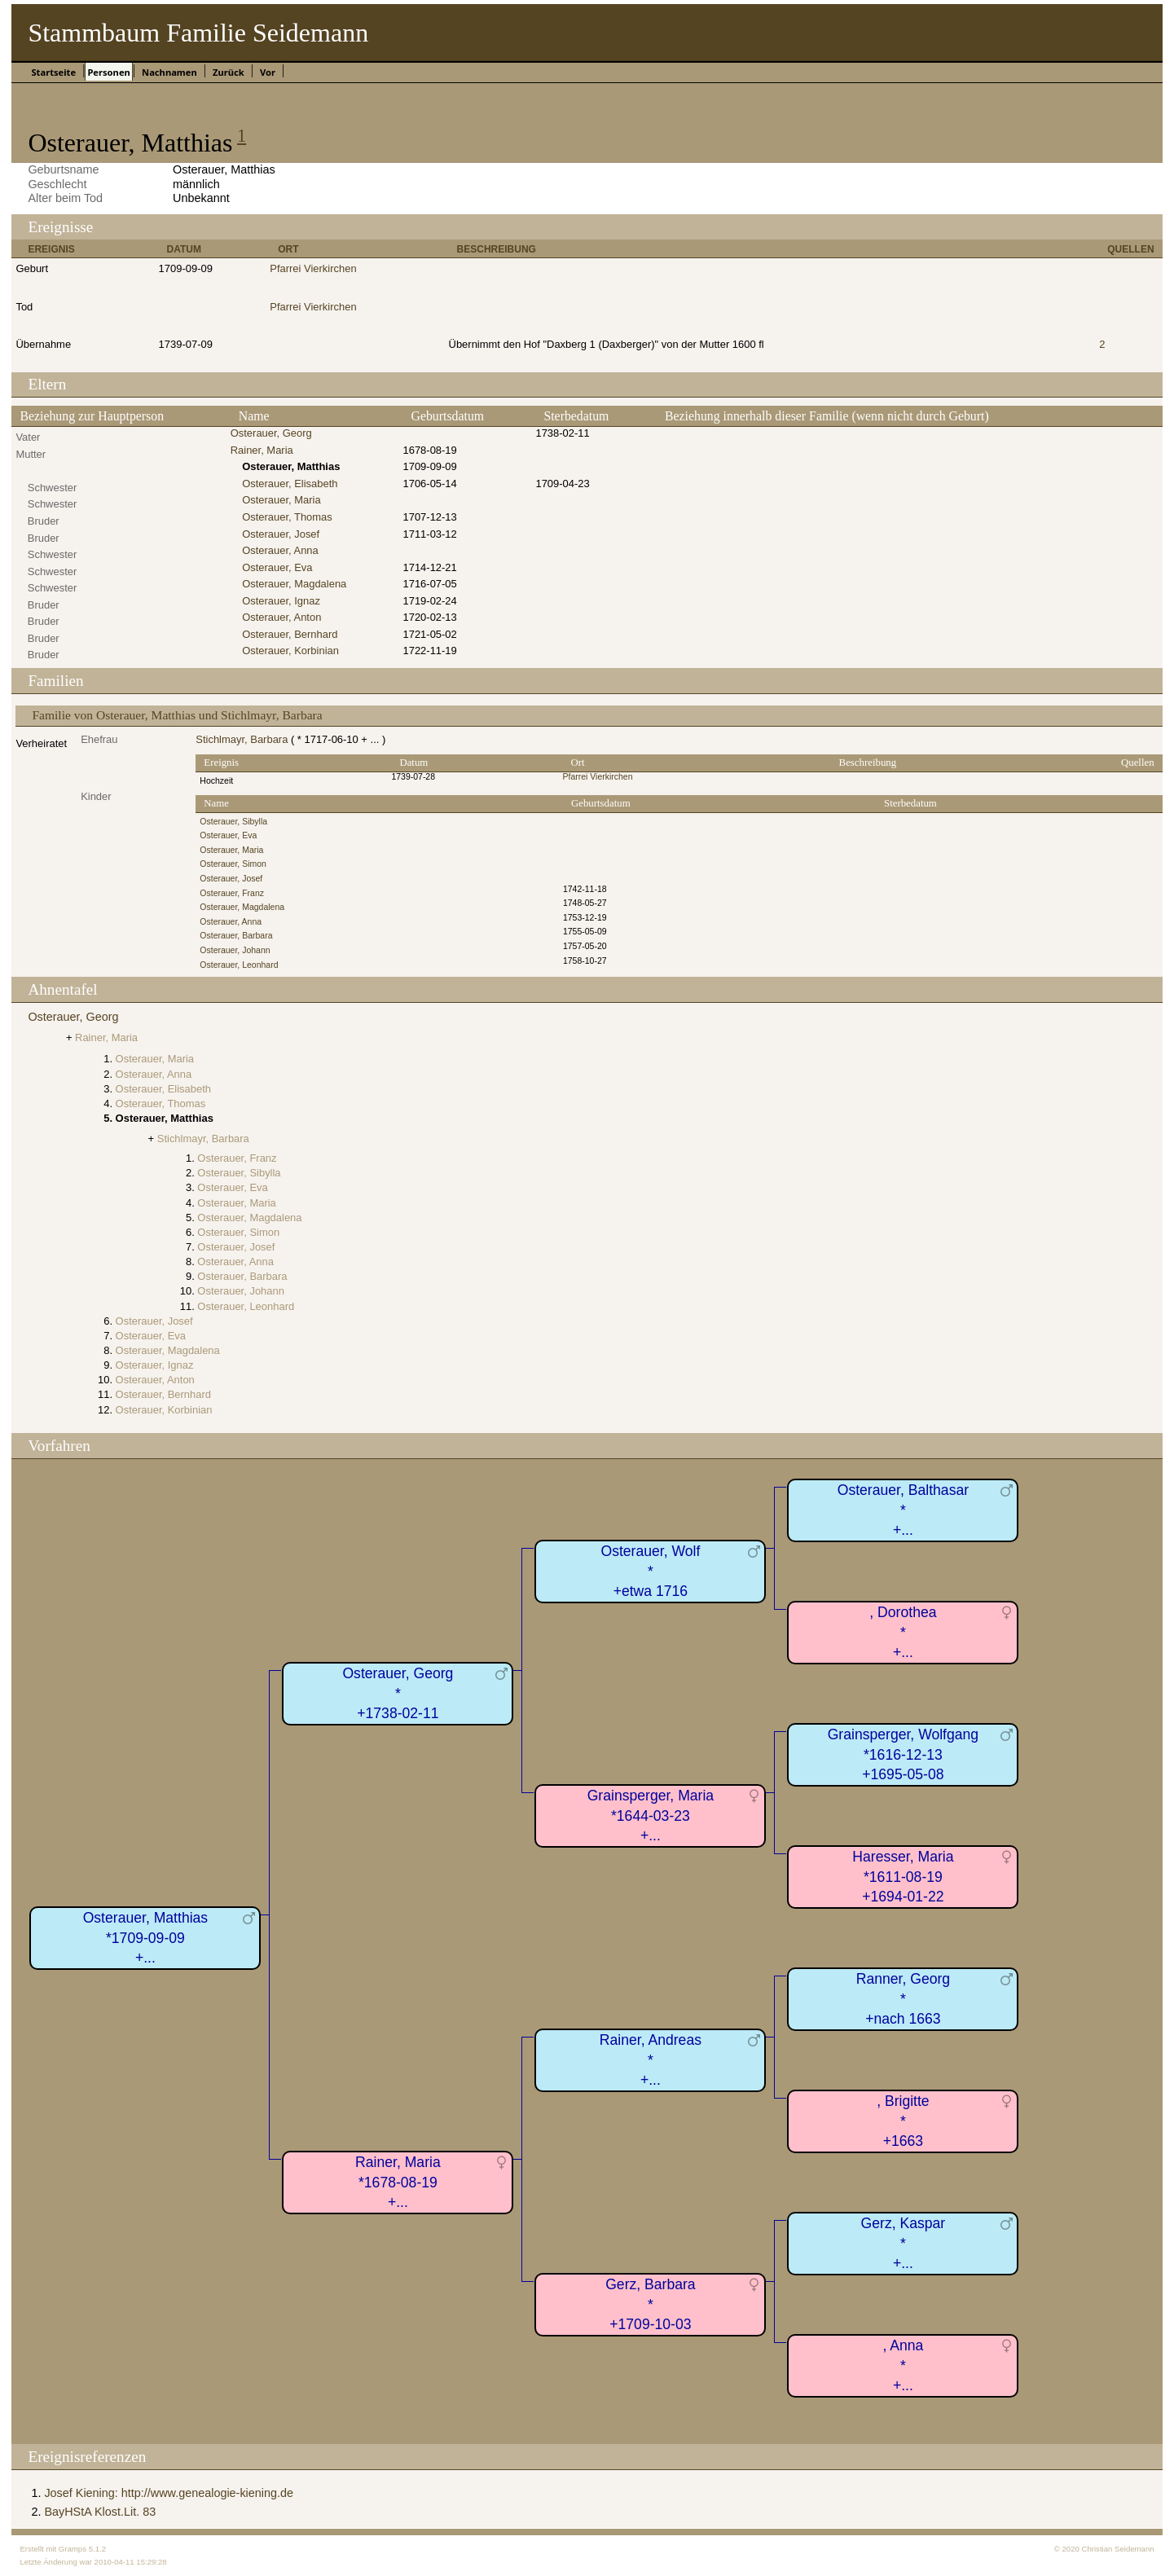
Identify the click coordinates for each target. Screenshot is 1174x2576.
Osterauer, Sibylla (233, 821)
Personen (108, 72)
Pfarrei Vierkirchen (313, 268)
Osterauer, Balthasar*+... (903, 1510)
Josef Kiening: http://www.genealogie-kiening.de (168, 2492)
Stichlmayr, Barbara (242, 739)
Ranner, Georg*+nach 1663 (903, 1999)
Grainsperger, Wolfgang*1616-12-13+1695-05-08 (903, 1754)
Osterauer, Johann (235, 950)
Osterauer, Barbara (236, 935)
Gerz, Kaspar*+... (903, 2243)
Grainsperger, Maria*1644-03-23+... (650, 1815)
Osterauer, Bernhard (289, 634)
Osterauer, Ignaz (281, 601)
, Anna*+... (902, 2365)
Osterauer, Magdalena (294, 584)
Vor (267, 72)
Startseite (53, 72)
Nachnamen (169, 72)
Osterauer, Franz (232, 893)
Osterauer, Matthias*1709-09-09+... (146, 1938)
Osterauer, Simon (233, 863)
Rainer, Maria (262, 450)
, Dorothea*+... (902, 1632)
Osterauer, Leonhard (239, 965)
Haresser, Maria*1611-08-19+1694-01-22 (902, 1876)
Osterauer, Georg (271, 433)
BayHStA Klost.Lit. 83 (100, 2511)
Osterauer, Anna (280, 550)
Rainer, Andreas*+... (650, 2060)
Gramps (72, 2548)
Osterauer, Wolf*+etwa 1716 (650, 1571)
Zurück (228, 72)
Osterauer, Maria (281, 500)
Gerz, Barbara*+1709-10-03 (650, 2304)
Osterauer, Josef (280, 534)
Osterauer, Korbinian (290, 650)
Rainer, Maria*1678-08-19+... (398, 2182)
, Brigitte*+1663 (903, 2121)
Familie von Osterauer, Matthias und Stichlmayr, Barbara (177, 715)
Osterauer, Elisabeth (289, 483)
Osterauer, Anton (281, 617)
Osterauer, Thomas (287, 517)
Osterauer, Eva (277, 567)
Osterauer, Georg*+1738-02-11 (397, 1693)
